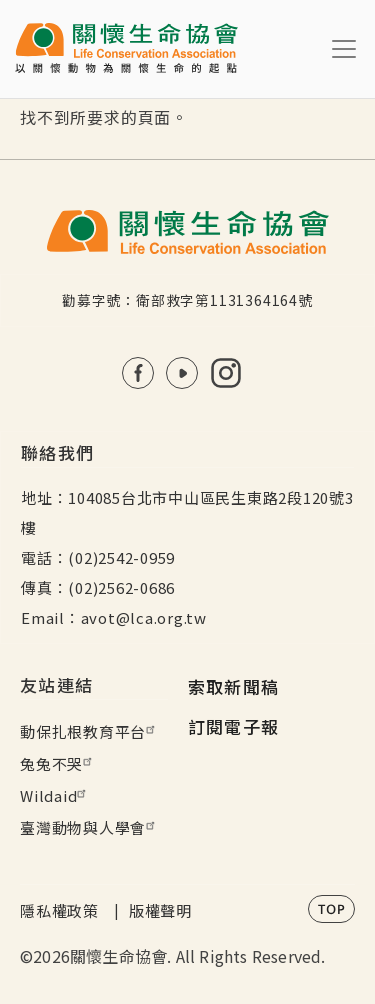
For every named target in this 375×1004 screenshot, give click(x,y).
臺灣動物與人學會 (90, 827)
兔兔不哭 (58, 763)
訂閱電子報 (234, 726)
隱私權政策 (59, 910)
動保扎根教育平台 (90, 731)
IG (226, 373)
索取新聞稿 (234, 686)
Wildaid (55, 795)
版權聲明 (160, 910)
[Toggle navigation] (344, 49)
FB (138, 373)
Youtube (182, 373)
